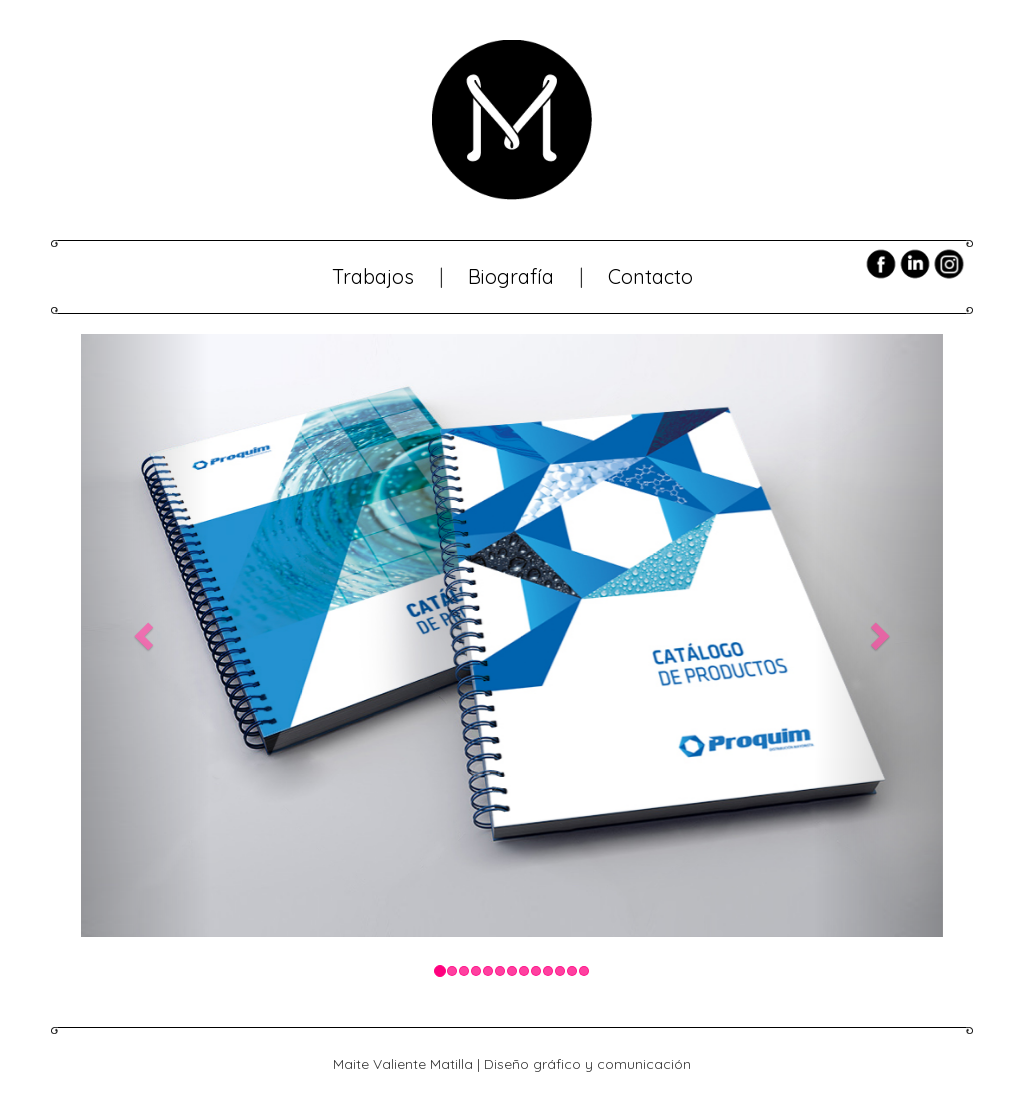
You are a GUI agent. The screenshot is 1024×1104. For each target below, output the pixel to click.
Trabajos (373, 276)
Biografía (511, 276)
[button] (145, 635)
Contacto (650, 276)
